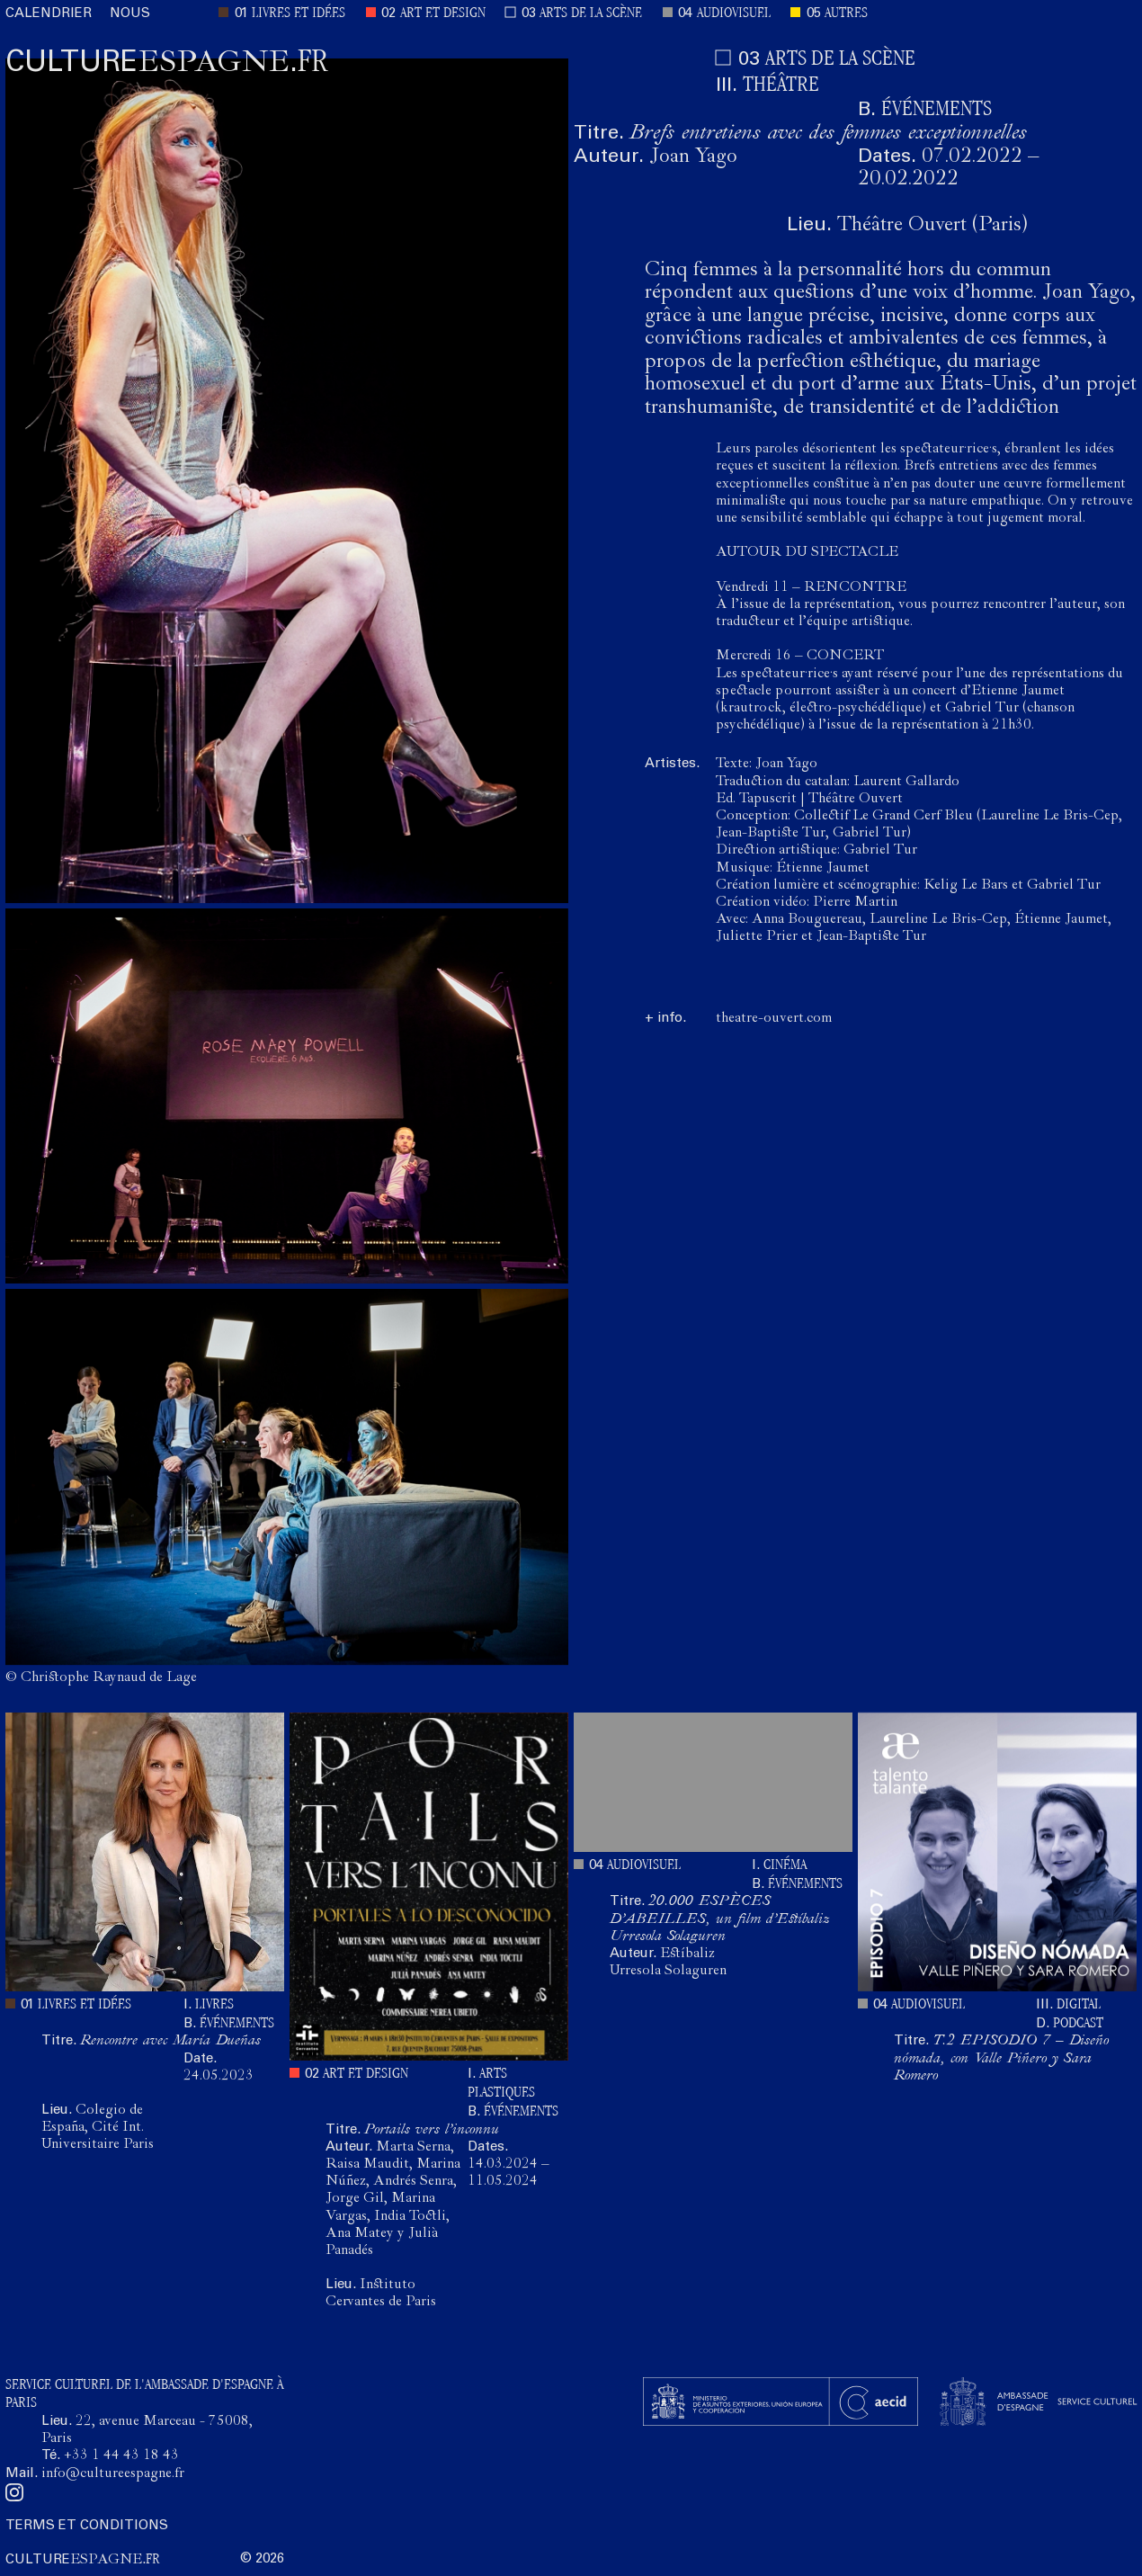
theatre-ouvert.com (774, 1019)
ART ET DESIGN (443, 14)
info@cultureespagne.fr (112, 2474)
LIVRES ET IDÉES (298, 14)
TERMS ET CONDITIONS (86, 2526)
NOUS (130, 14)
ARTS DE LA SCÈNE (591, 14)
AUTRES (846, 14)
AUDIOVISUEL (734, 14)
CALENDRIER (48, 14)
